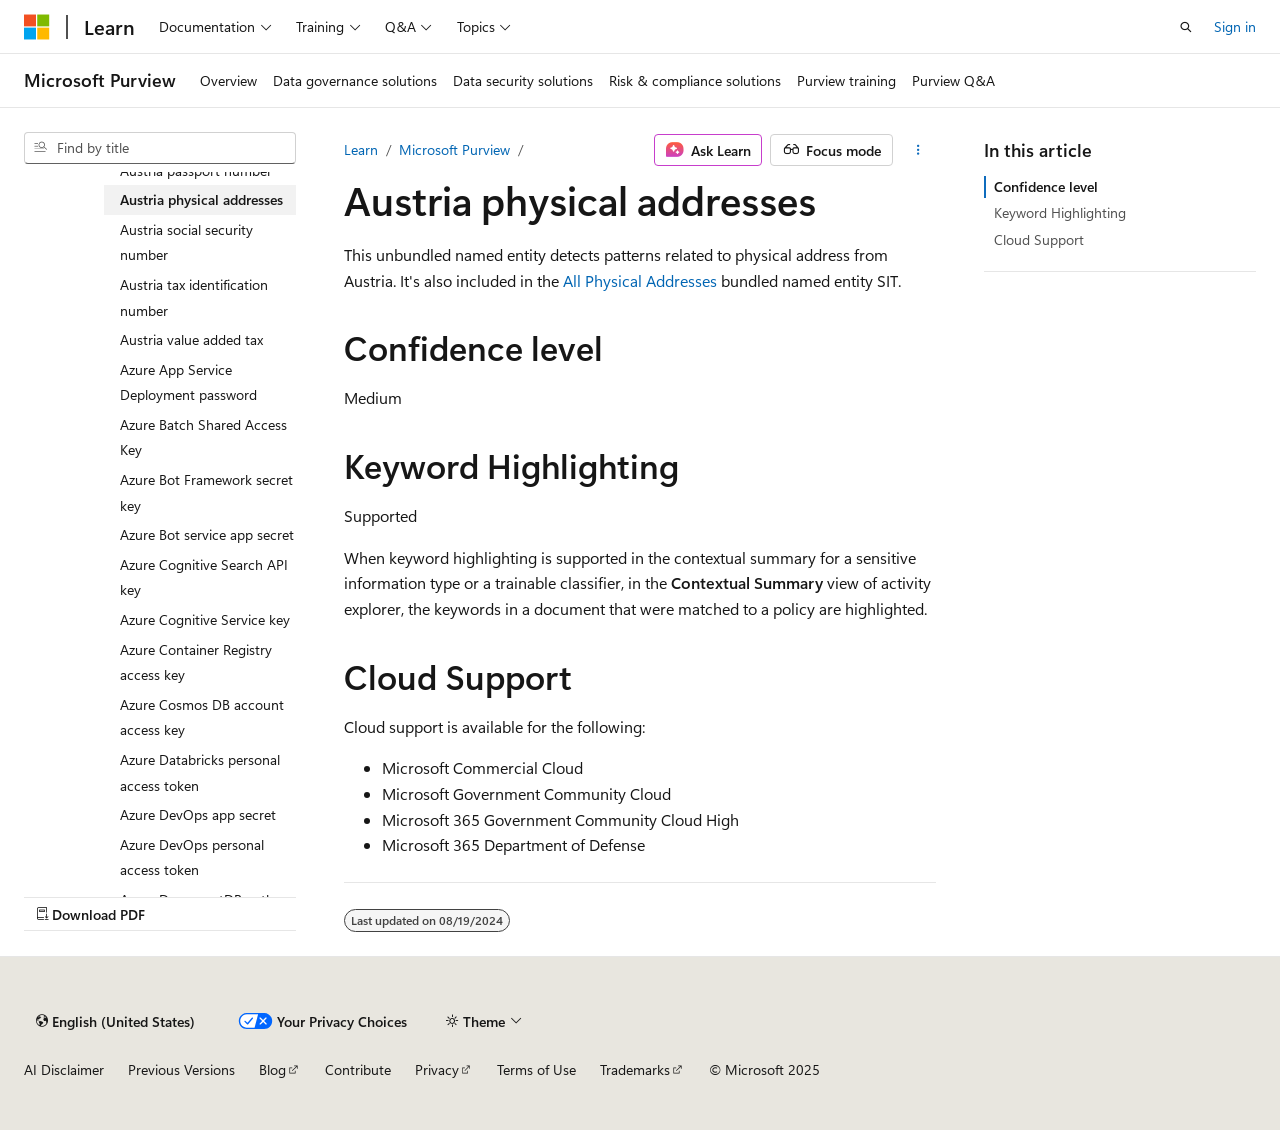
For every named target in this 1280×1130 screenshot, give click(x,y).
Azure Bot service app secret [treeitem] (207, 534)
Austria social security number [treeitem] (186, 242)
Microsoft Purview (454, 149)
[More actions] (918, 150)
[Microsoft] (37, 27)
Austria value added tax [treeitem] (191, 339)
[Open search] (1186, 27)
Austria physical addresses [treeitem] (201, 199)
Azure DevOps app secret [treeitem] (198, 814)
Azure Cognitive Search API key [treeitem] (204, 577)
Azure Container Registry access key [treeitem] (196, 662)
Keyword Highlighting (1060, 212)
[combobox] (160, 148)
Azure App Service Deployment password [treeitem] (188, 382)
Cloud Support (1039, 239)
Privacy (437, 1069)
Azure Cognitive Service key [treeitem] (205, 619)
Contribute (358, 1069)
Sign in (1235, 26)
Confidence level (1046, 186)
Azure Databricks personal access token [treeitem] (200, 772)
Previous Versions (181, 1069)
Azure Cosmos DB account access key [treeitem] (202, 717)
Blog (272, 1069)
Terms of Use (536, 1069)
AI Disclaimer (64, 1069)
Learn (361, 149)
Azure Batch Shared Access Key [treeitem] (203, 437)
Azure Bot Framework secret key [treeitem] (206, 492)
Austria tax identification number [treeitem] (194, 297)
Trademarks (635, 1069)
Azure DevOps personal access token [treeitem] (192, 857)
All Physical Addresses (640, 280)
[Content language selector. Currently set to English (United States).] (115, 1021)
